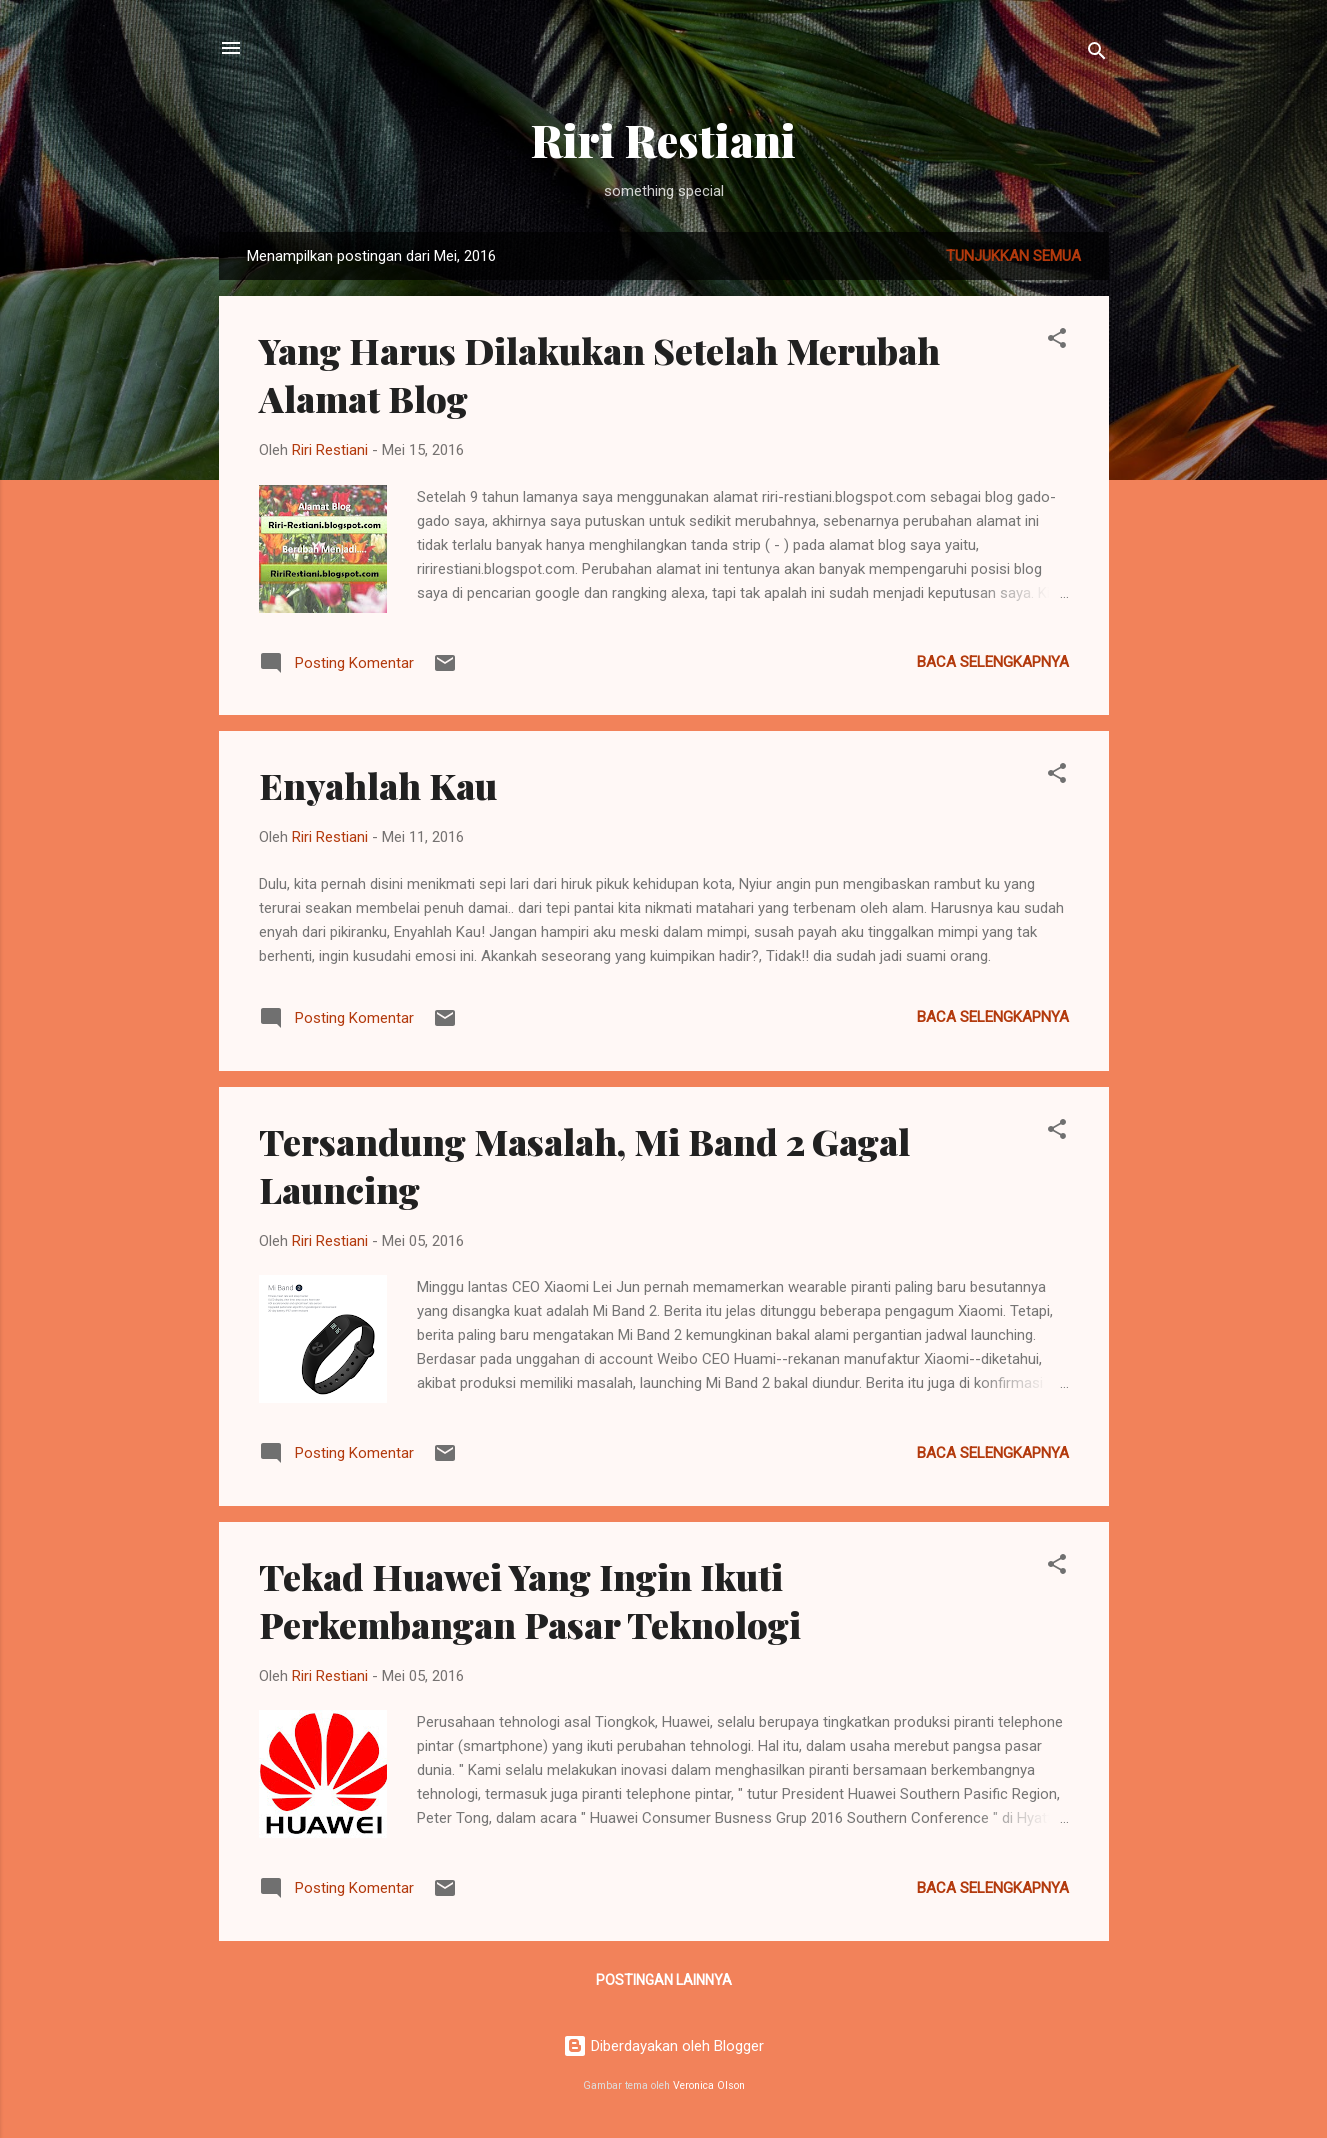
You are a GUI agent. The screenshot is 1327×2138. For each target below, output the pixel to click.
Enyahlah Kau (378, 785)
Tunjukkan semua (1013, 256)
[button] (1057, 341)
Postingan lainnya (664, 1980)
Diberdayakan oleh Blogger (663, 2046)
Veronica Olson (709, 2085)
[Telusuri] (1097, 54)
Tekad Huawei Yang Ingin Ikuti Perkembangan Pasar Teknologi (530, 1600)
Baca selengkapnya (993, 662)
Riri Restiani (663, 139)
